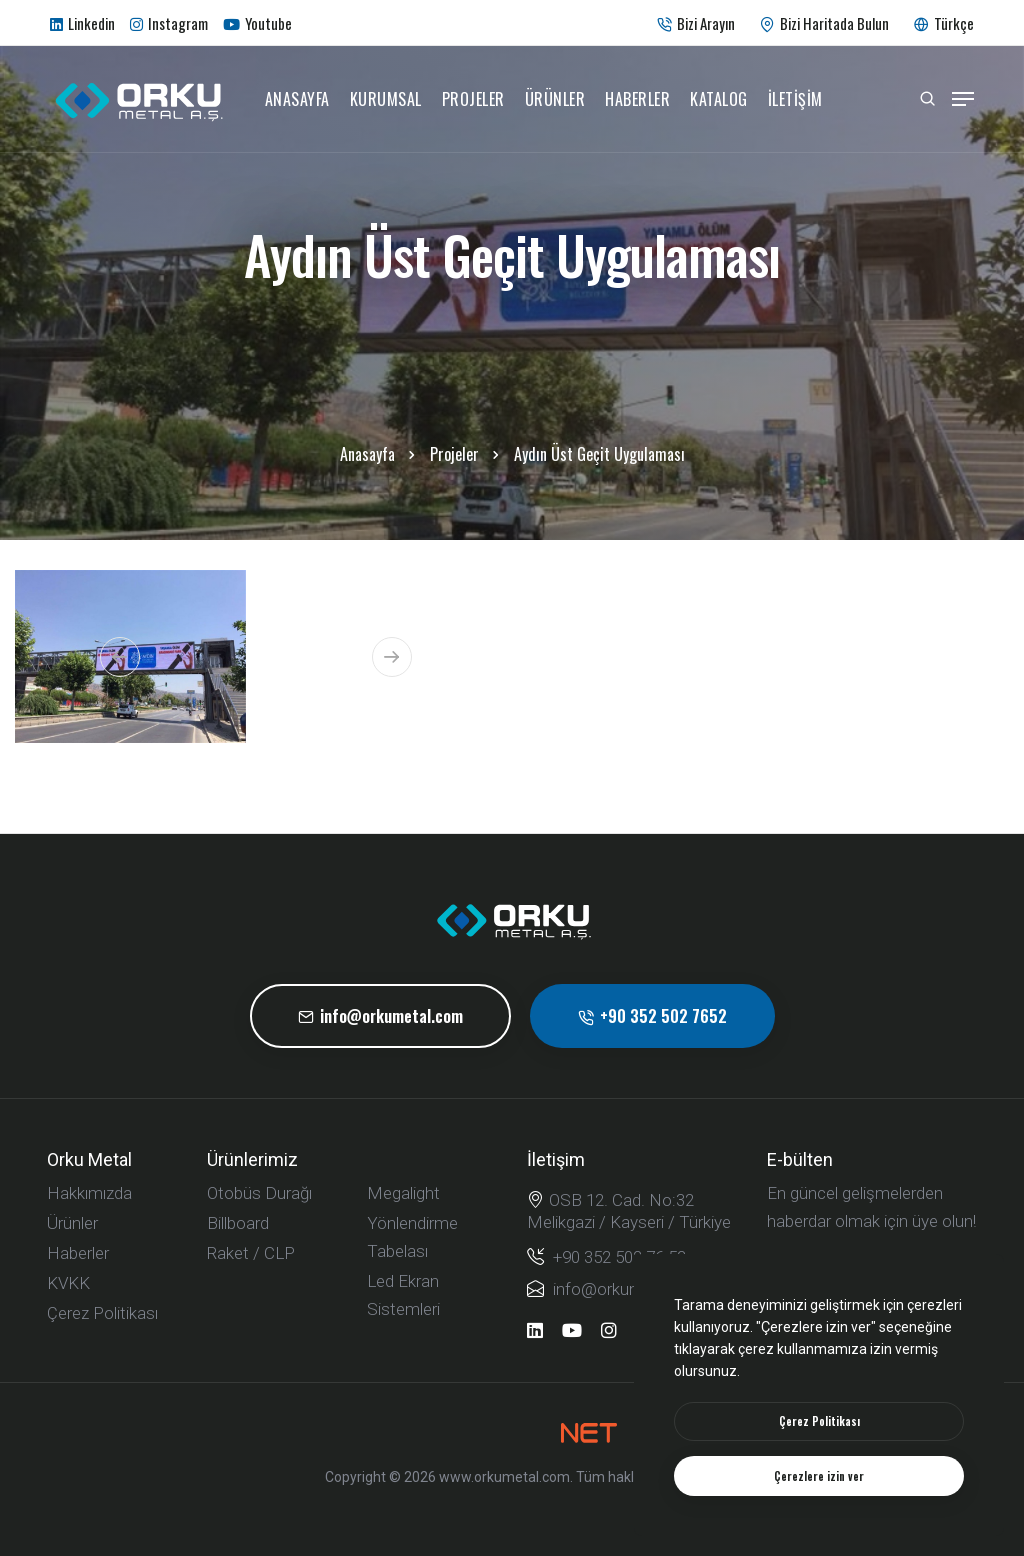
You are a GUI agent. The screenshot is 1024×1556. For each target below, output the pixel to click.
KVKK (68, 1283)
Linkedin (82, 23)
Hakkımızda (89, 1193)
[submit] (942, 1282)
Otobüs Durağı (259, 1193)
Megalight (403, 1193)
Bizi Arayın (696, 23)
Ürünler (555, 99)
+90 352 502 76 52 (606, 1256)
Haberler (637, 99)
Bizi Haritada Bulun (824, 23)
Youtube (257, 23)
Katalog (719, 99)
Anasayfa (297, 99)
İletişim (795, 99)
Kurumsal (386, 99)
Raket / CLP (251, 1253)
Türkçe (944, 23)
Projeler (473, 99)
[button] (120, 657)
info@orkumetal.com (380, 1016)
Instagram (169, 23)
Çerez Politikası (102, 1313)
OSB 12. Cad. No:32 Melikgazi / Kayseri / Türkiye (629, 1210)
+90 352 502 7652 (652, 1016)
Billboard (238, 1223)
